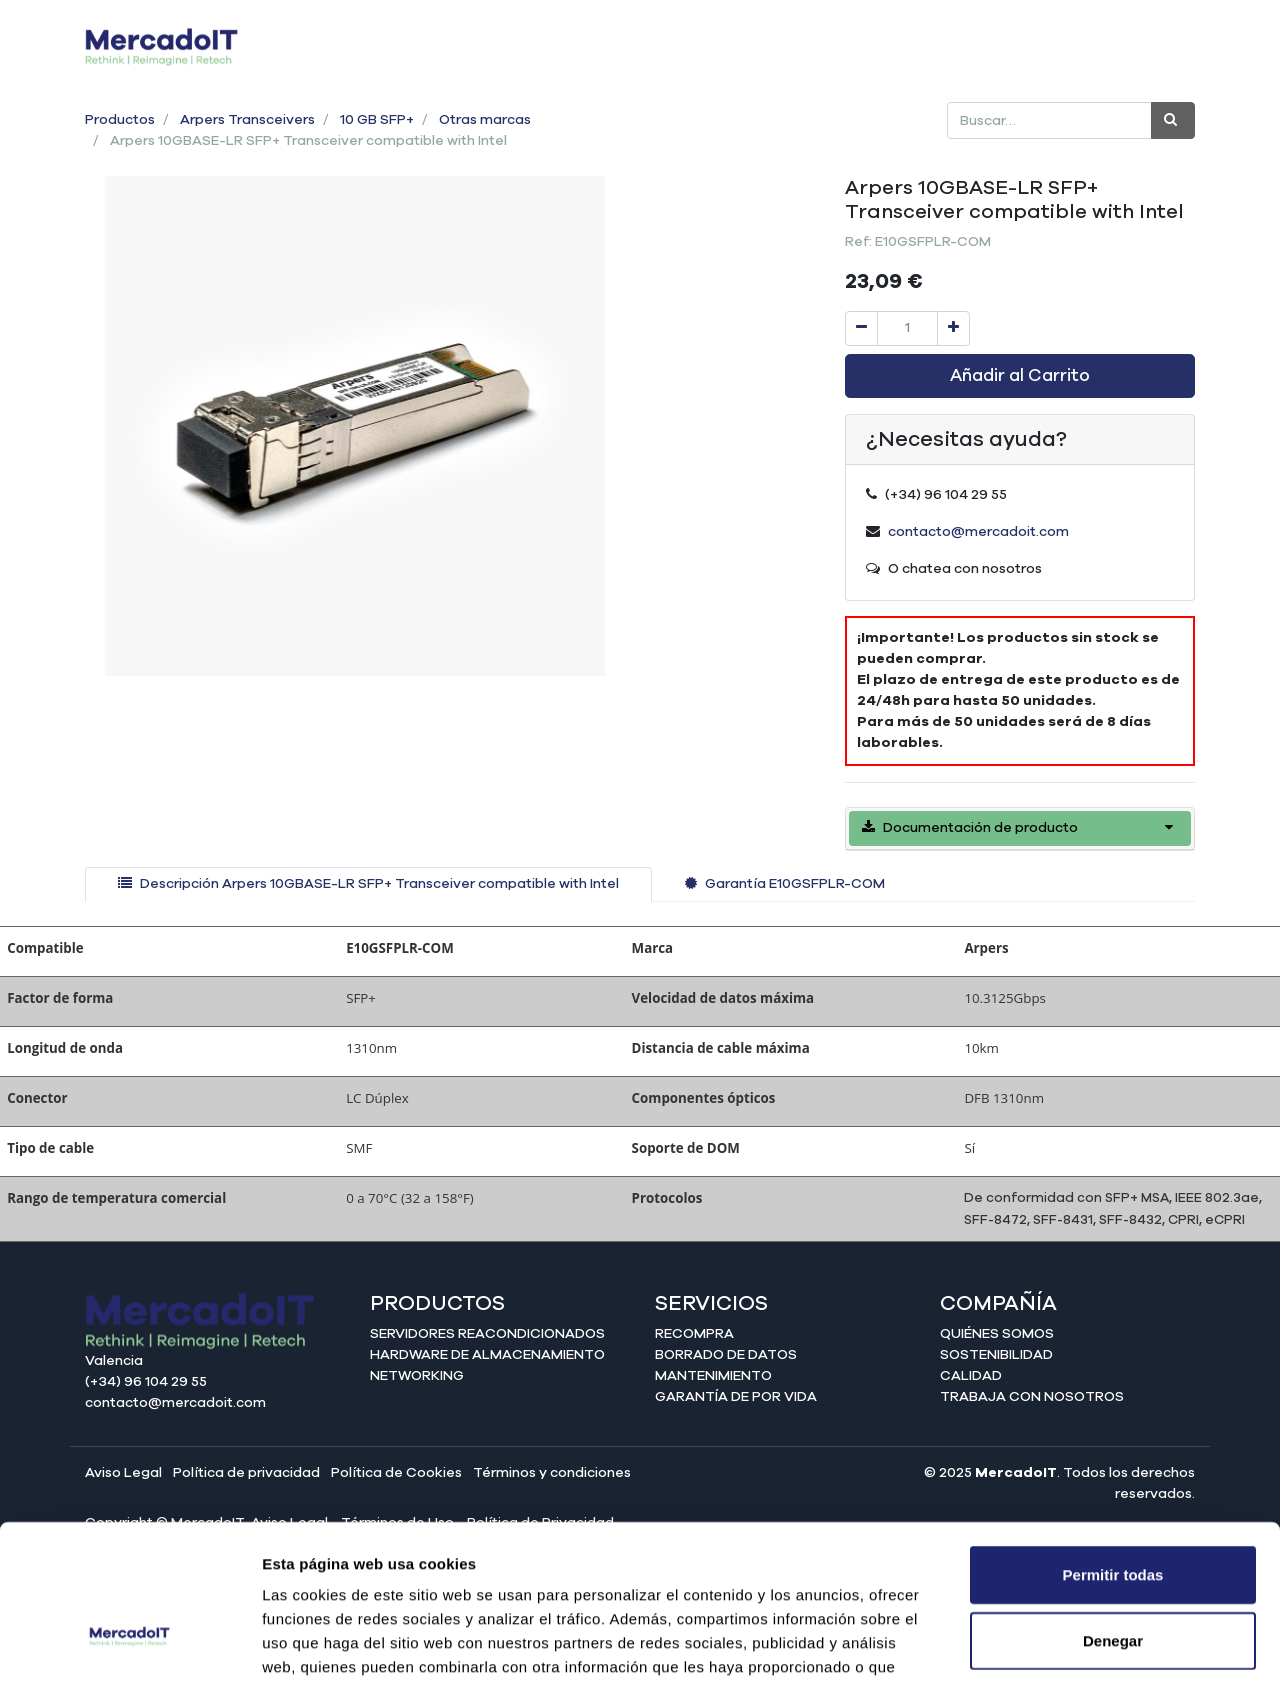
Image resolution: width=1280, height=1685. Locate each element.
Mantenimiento (713, 1376)
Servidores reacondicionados (487, 1334)
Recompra (694, 1334)
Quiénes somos (997, 1334)
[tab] (368, 884)
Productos (120, 120)
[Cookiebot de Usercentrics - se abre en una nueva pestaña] (129, 1646)
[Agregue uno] (953, 328)
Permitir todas (1113, 1448)
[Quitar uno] (861, 328)
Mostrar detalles (1082, 1645)
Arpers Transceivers (247, 120)
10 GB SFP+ (377, 120)
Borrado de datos (726, 1355)
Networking (417, 1376)
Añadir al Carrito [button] (1020, 376)
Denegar (1113, 1514)
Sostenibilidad (996, 1355)
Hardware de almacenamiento (487, 1355)
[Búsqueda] (1173, 120)
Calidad (971, 1376)
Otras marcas (485, 120)
